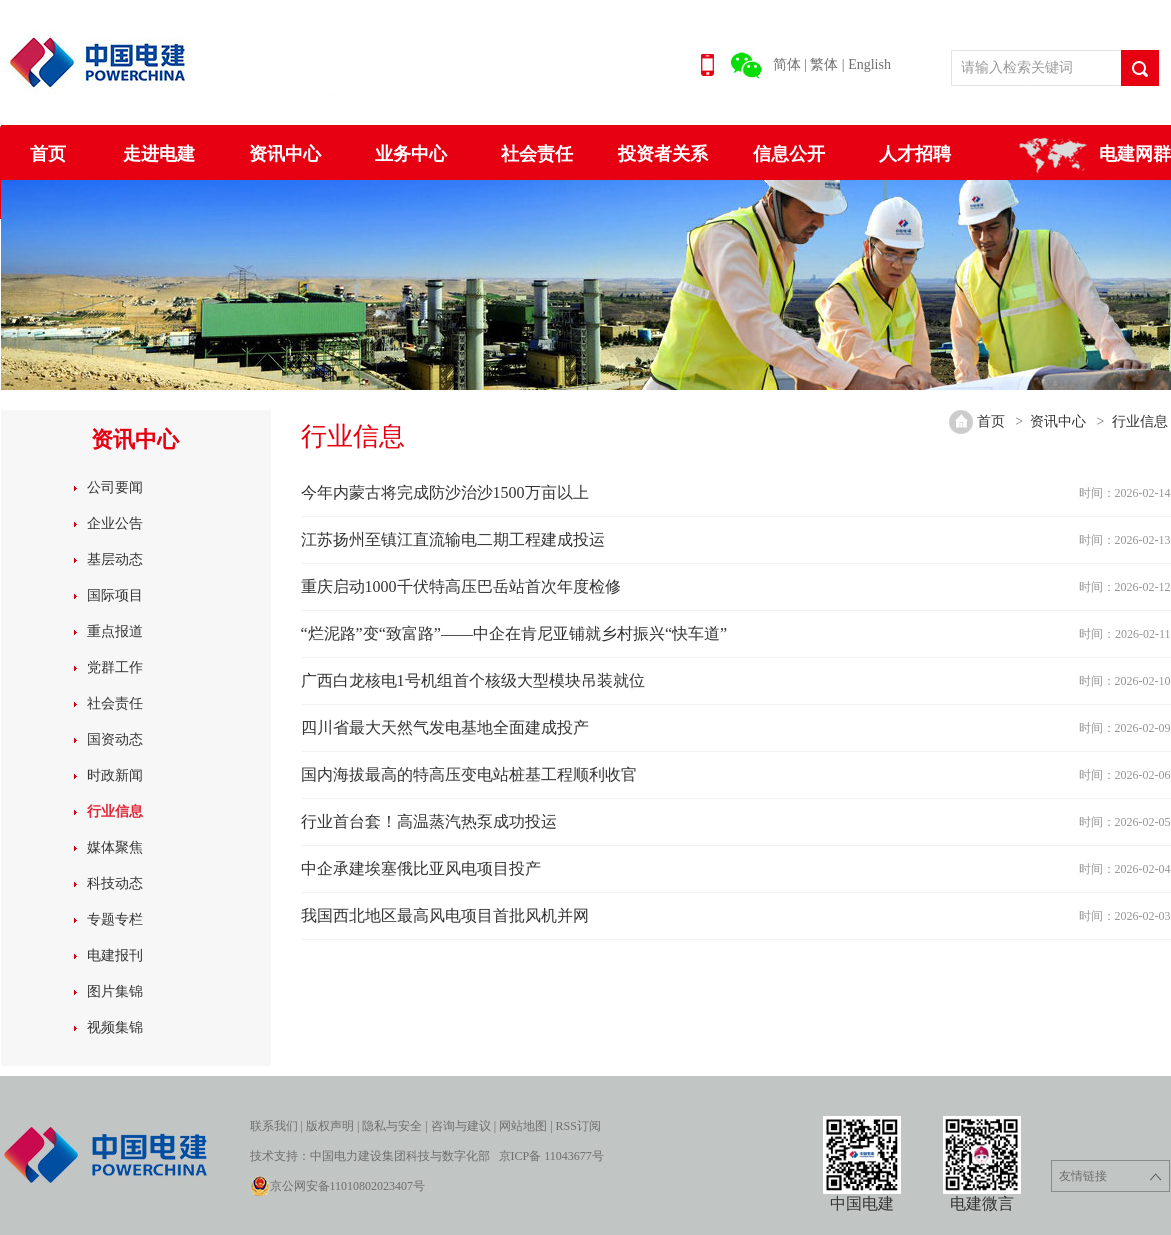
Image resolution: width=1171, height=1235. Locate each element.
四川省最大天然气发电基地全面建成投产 (445, 727)
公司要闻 (115, 487)
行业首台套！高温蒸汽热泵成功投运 (429, 821)
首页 (48, 154)
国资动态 (115, 739)
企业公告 (115, 523)
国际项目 (115, 595)
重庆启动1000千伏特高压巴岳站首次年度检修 (461, 586)
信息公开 (789, 154)
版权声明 (330, 1126)
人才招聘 (915, 154)
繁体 (824, 64)
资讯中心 (285, 154)
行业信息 (115, 811)
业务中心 (411, 154)
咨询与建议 (461, 1126)
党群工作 (115, 667)
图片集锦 (115, 991)
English (869, 64)
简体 (787, 64)
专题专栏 (115, 919)
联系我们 (274, 1126)
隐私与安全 (392, 1126)
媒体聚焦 (115, 847)
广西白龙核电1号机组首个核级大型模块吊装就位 (473, 680)
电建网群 (1135, 154)
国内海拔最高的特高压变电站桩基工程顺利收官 (469, 774)
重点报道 (115, 631)
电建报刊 (115, 955)
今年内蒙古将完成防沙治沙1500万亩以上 (445, 492)
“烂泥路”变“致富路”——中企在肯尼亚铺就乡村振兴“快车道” (514, 633)
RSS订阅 (578, 1126)
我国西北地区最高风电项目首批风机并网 (445, 915)
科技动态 (115, 883)
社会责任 (537, 154)
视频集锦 (115, 1027)
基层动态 (115, 559)
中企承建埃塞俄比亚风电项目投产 (421, 868)
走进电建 (159, 154)
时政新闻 (115, 775)
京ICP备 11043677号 (551, 1156)
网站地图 (523, 1126)
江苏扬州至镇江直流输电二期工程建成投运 (453, 539)
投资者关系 (663, 154)
